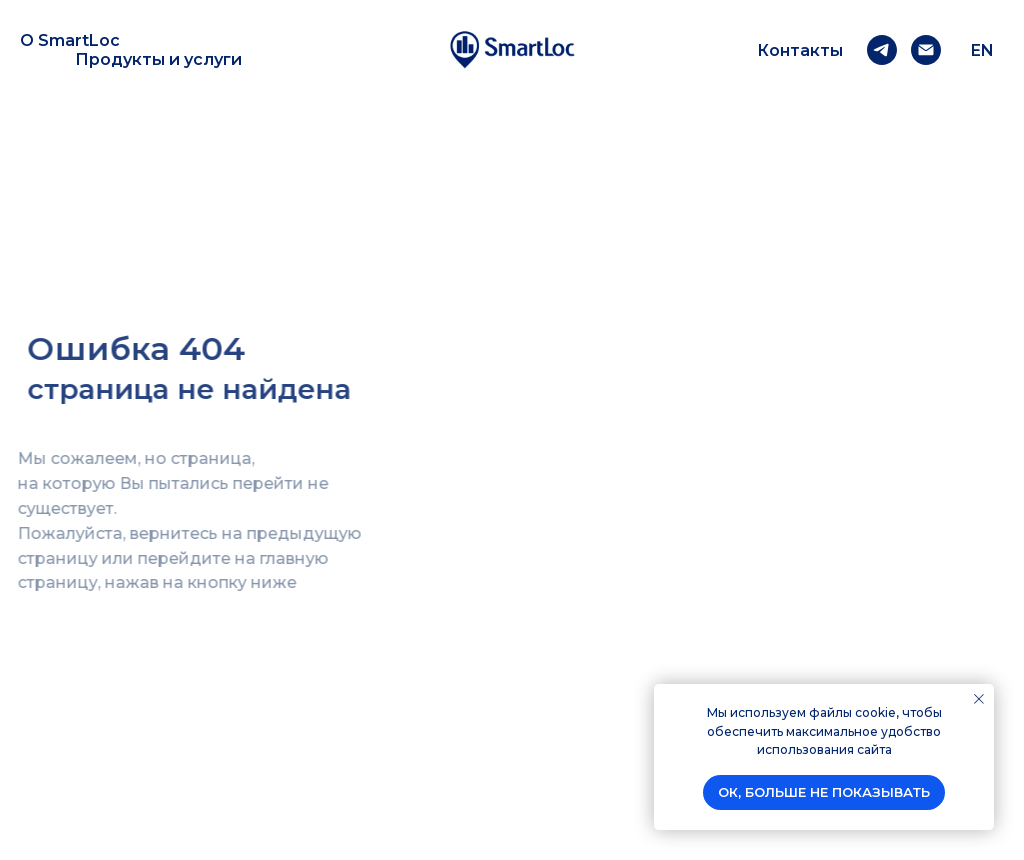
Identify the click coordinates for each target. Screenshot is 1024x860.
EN (982, 50)
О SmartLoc (70, 40)
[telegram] (882, 50)
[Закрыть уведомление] (979, 699)
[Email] (926, 50)
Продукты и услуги (158, 59)
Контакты (800, 50)
